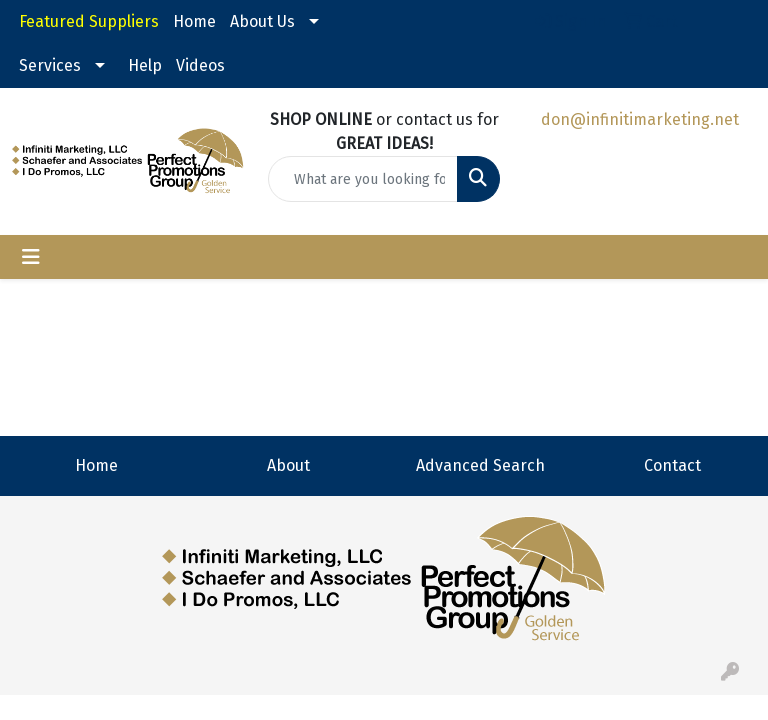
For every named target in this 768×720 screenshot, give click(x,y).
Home (194, 21)
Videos (200, 65)
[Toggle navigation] (31, 257)
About (288, 465)
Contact (672, 465)
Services (50, 65)
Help (145, 65)
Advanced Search (480, 465)
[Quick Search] (363, 179)
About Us (262, 21)
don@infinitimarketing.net (640, 119)
